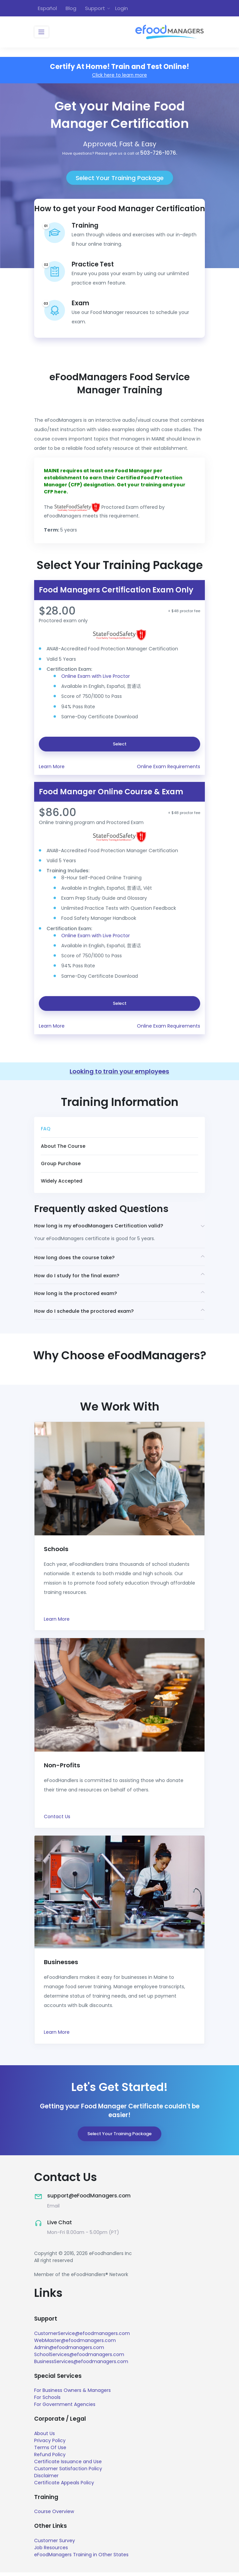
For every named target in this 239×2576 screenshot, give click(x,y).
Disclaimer (46, 2479)
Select (120, 744)
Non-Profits (62, 1768)
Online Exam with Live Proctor (95, 676)
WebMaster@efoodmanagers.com (75, 2344)
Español (47, 8)
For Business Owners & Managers (72, 2394)
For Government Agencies (64, 2408)
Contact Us (57, 1820)
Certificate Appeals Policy (64, 2486)
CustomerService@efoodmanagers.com (82, 2337)
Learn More (52, 767)
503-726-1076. (158, 153)
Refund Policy (50, 2458)
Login (121, 8)
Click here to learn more (119, 75)
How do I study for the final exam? (78, 1277)
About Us (44, 2437)
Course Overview (54, 2515)
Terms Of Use (50, 2451)
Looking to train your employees (119, 1071)
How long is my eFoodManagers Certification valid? (101, 1226)
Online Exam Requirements (168, 767)
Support (95, 8)
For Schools (47, 2401)
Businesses (62, 1965)
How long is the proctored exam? (77, 1295)
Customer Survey (54, 2544)
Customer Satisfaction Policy (68, 2472)
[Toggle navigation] (41, 32)
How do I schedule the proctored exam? (85, 1313)
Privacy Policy (50, 2444)
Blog (71, 8)
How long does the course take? (75, 1258)
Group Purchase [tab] (61, 1164)
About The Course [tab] (63, 1147)
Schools (56, 1551)
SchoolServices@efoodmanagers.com (79, 2358)
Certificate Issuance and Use (68, 2465)
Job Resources (51, 2551)
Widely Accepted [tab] (61, 1182)
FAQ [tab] (46, 1129)
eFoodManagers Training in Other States (81, 2558)
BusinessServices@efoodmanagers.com (81, 2365)
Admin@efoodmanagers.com (69, 2351)
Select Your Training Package (120, 178)
